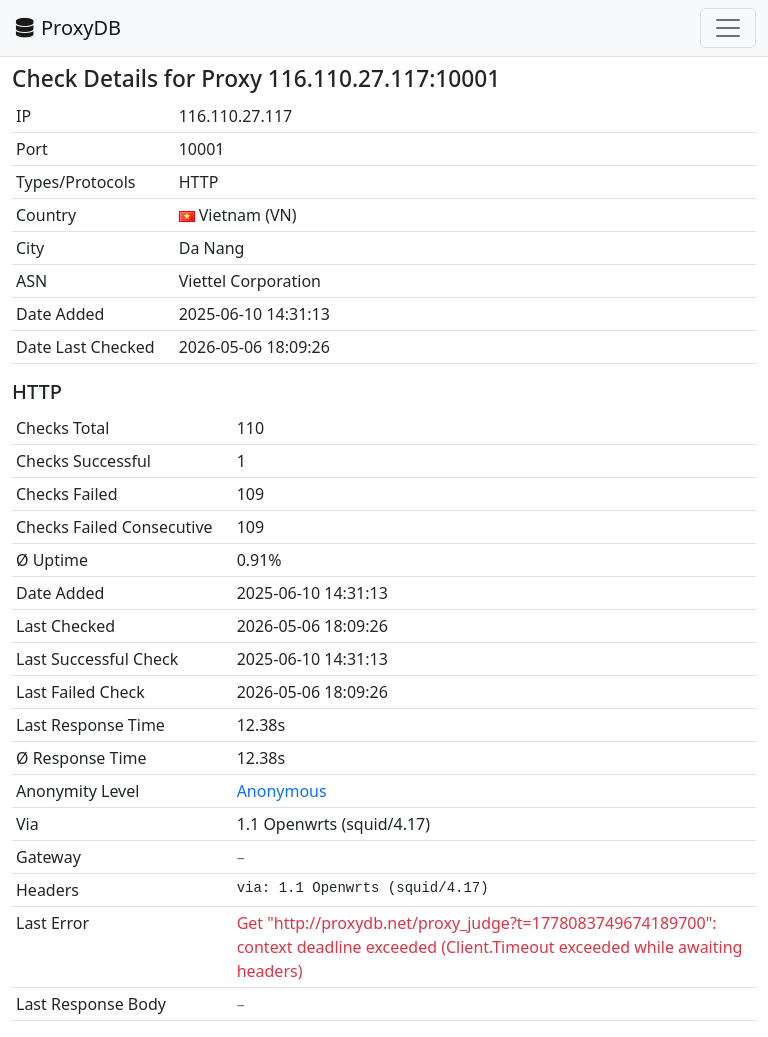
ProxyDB (66, 27)
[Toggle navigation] (728, 28)
